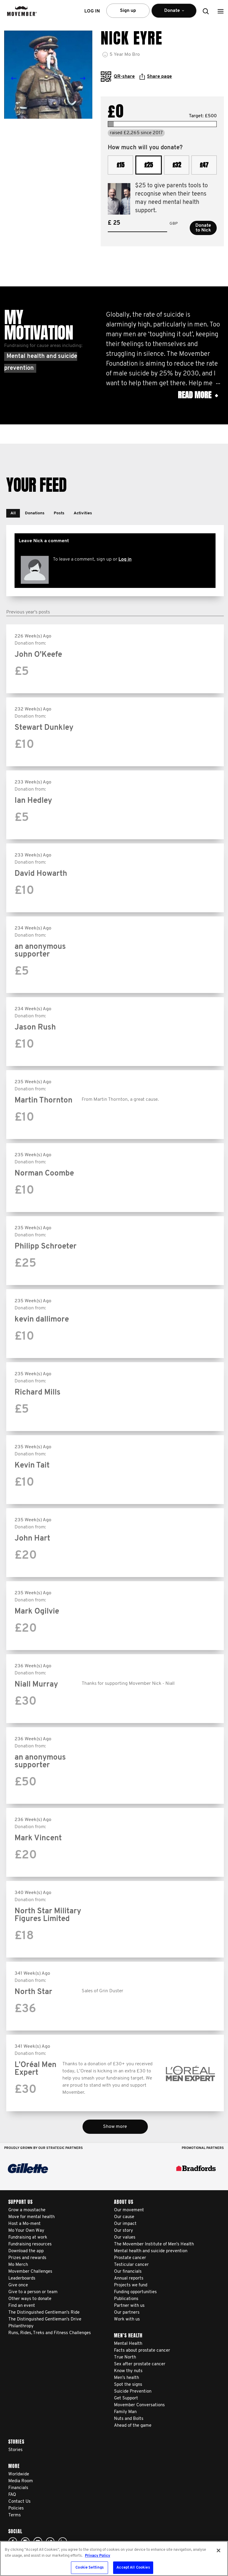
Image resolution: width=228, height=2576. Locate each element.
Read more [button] (198, 395)
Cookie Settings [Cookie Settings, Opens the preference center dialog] (89, 2567)
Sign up (128, 10)
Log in (125, 559)
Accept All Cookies (133, 2567)
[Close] (218, 2550)
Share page (156, 76)
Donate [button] (174, 13)
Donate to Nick (203, 228)
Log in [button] (92, 11)
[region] (114, 2558)
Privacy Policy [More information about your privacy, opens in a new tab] (97, 2556)
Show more (115, 2126)
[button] (220, 11)
